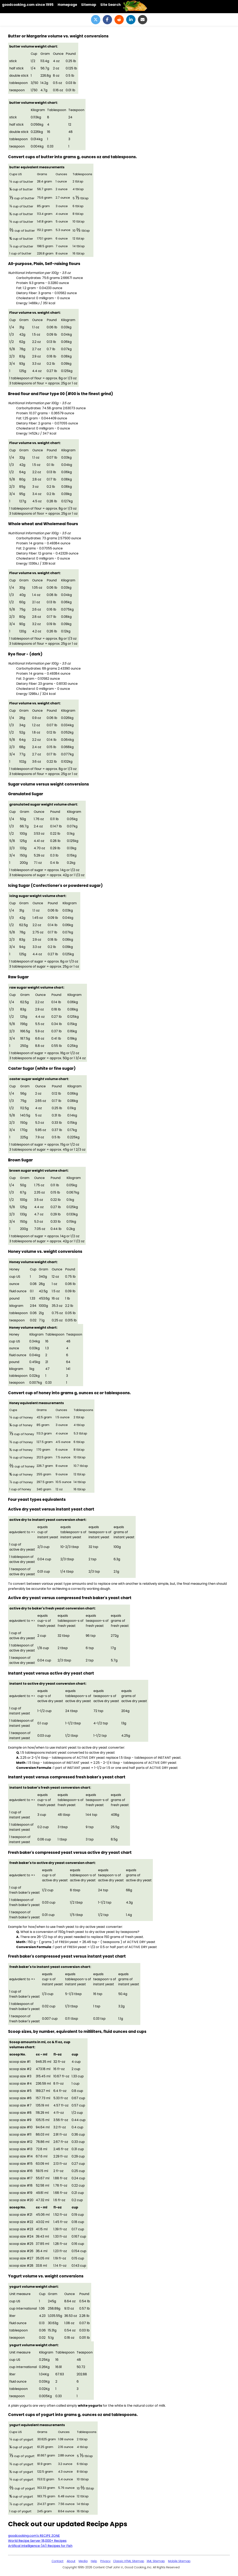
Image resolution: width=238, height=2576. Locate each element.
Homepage (67, 4)
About (71, 2561)
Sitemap (88, 4)
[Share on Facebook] (107, 19)
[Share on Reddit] (119, 19)
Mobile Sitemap (179, 2561)
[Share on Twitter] (95, 19)
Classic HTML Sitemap (128, 2561)
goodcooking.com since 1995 (28, 4)
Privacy (105, 2561)
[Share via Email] (142, 19)
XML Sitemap (156, 2561)
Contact (57, 2561)
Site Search (110, 4)
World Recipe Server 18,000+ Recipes (37, 2540)
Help (94, 2561)
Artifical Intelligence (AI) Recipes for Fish (40, 2545)
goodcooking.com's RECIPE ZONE (34, 2535)
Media (83, 2561)
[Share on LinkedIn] (130, 19)
